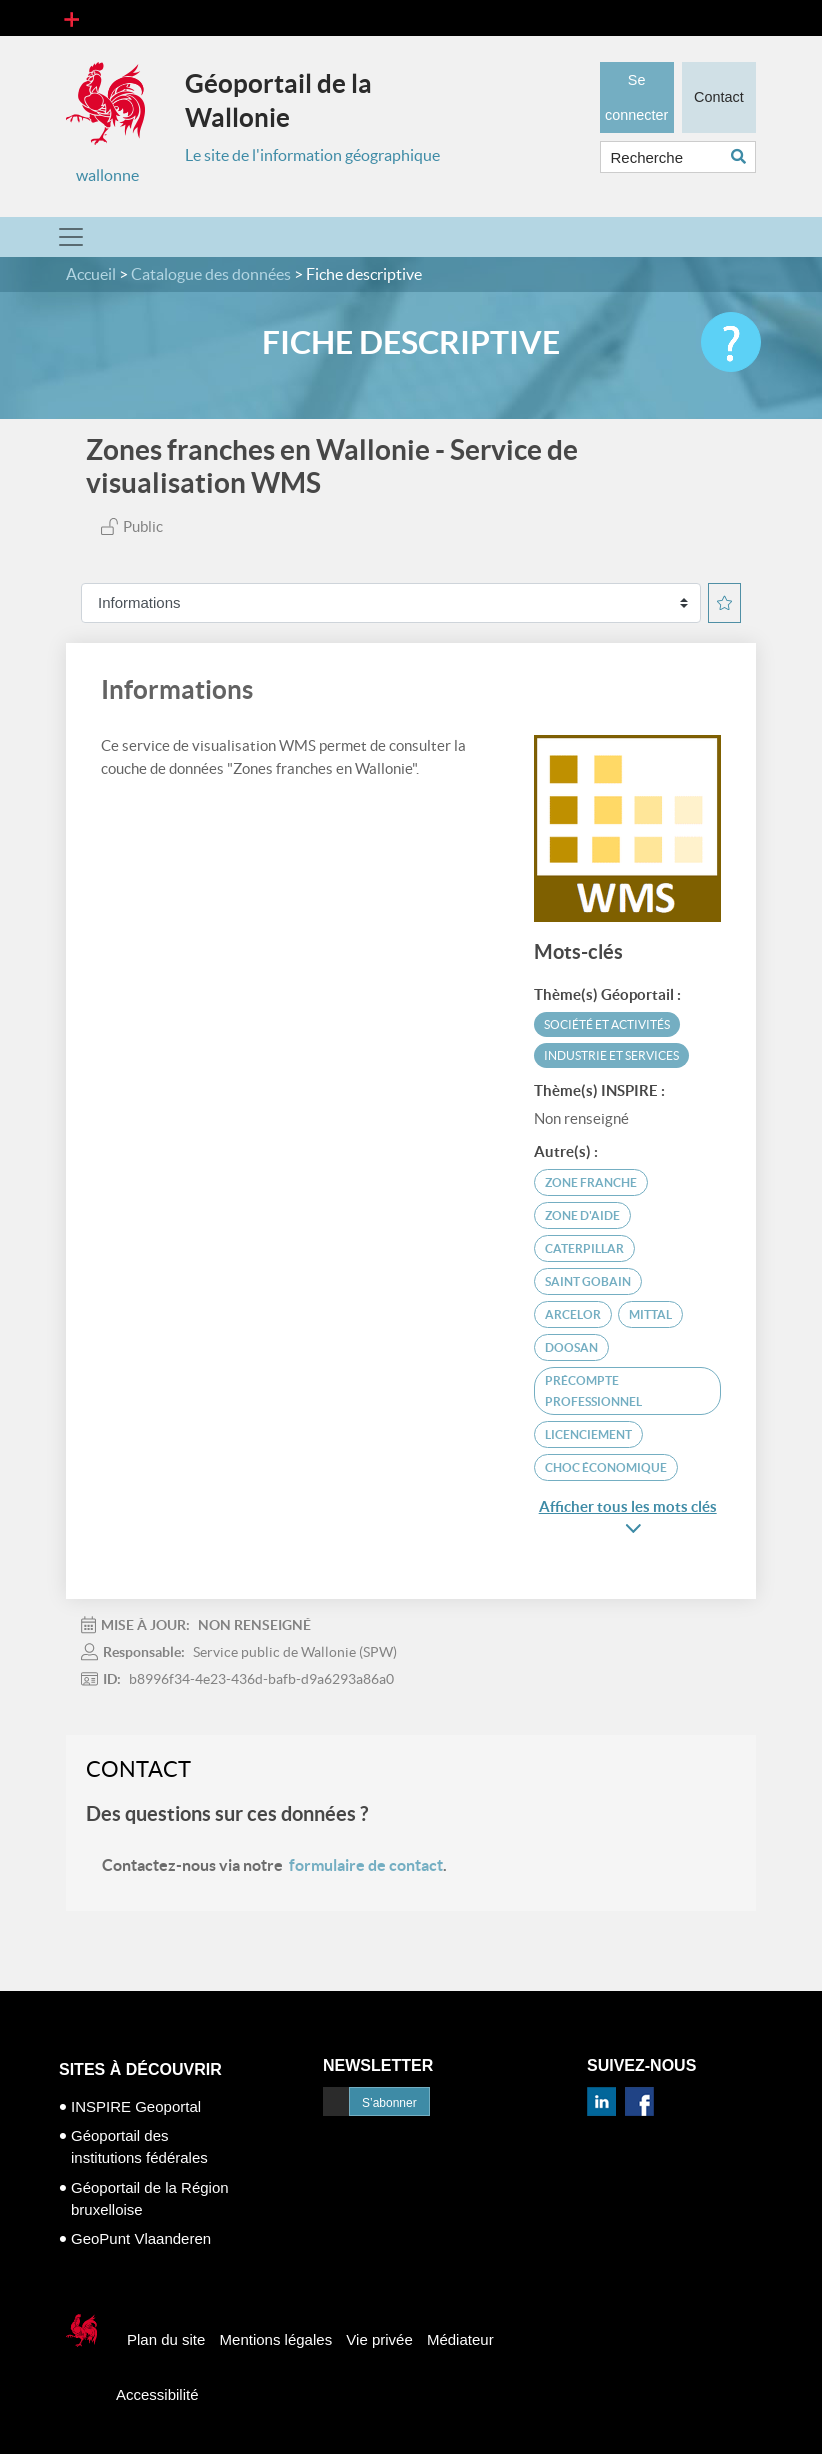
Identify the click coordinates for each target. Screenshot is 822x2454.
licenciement (588, 1434)
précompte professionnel (593, 1391)
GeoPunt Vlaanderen (141, 2238)
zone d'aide (582, 1215)
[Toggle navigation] (71, 18)
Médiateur (460, 2339)
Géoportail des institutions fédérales (139, 2146)
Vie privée (379, 2339)
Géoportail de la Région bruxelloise (150, 2198)
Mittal (650, 1314)
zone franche (591, 1182)
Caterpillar (584, 1248)
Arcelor (573, 1314)
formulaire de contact (366, 1865)
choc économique (606, 1467)
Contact (719, 95)
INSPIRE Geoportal (136, 2106)
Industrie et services (611, 1055)
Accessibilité (157, 2394)
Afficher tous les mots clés (628, 1517)
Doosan (571, 1347)
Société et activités (607, 1024)
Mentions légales (276, 2339)
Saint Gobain (588, 1281)
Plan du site (166, 2339)
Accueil (91, 274)
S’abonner (389, 2103)
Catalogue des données (211, 274)
